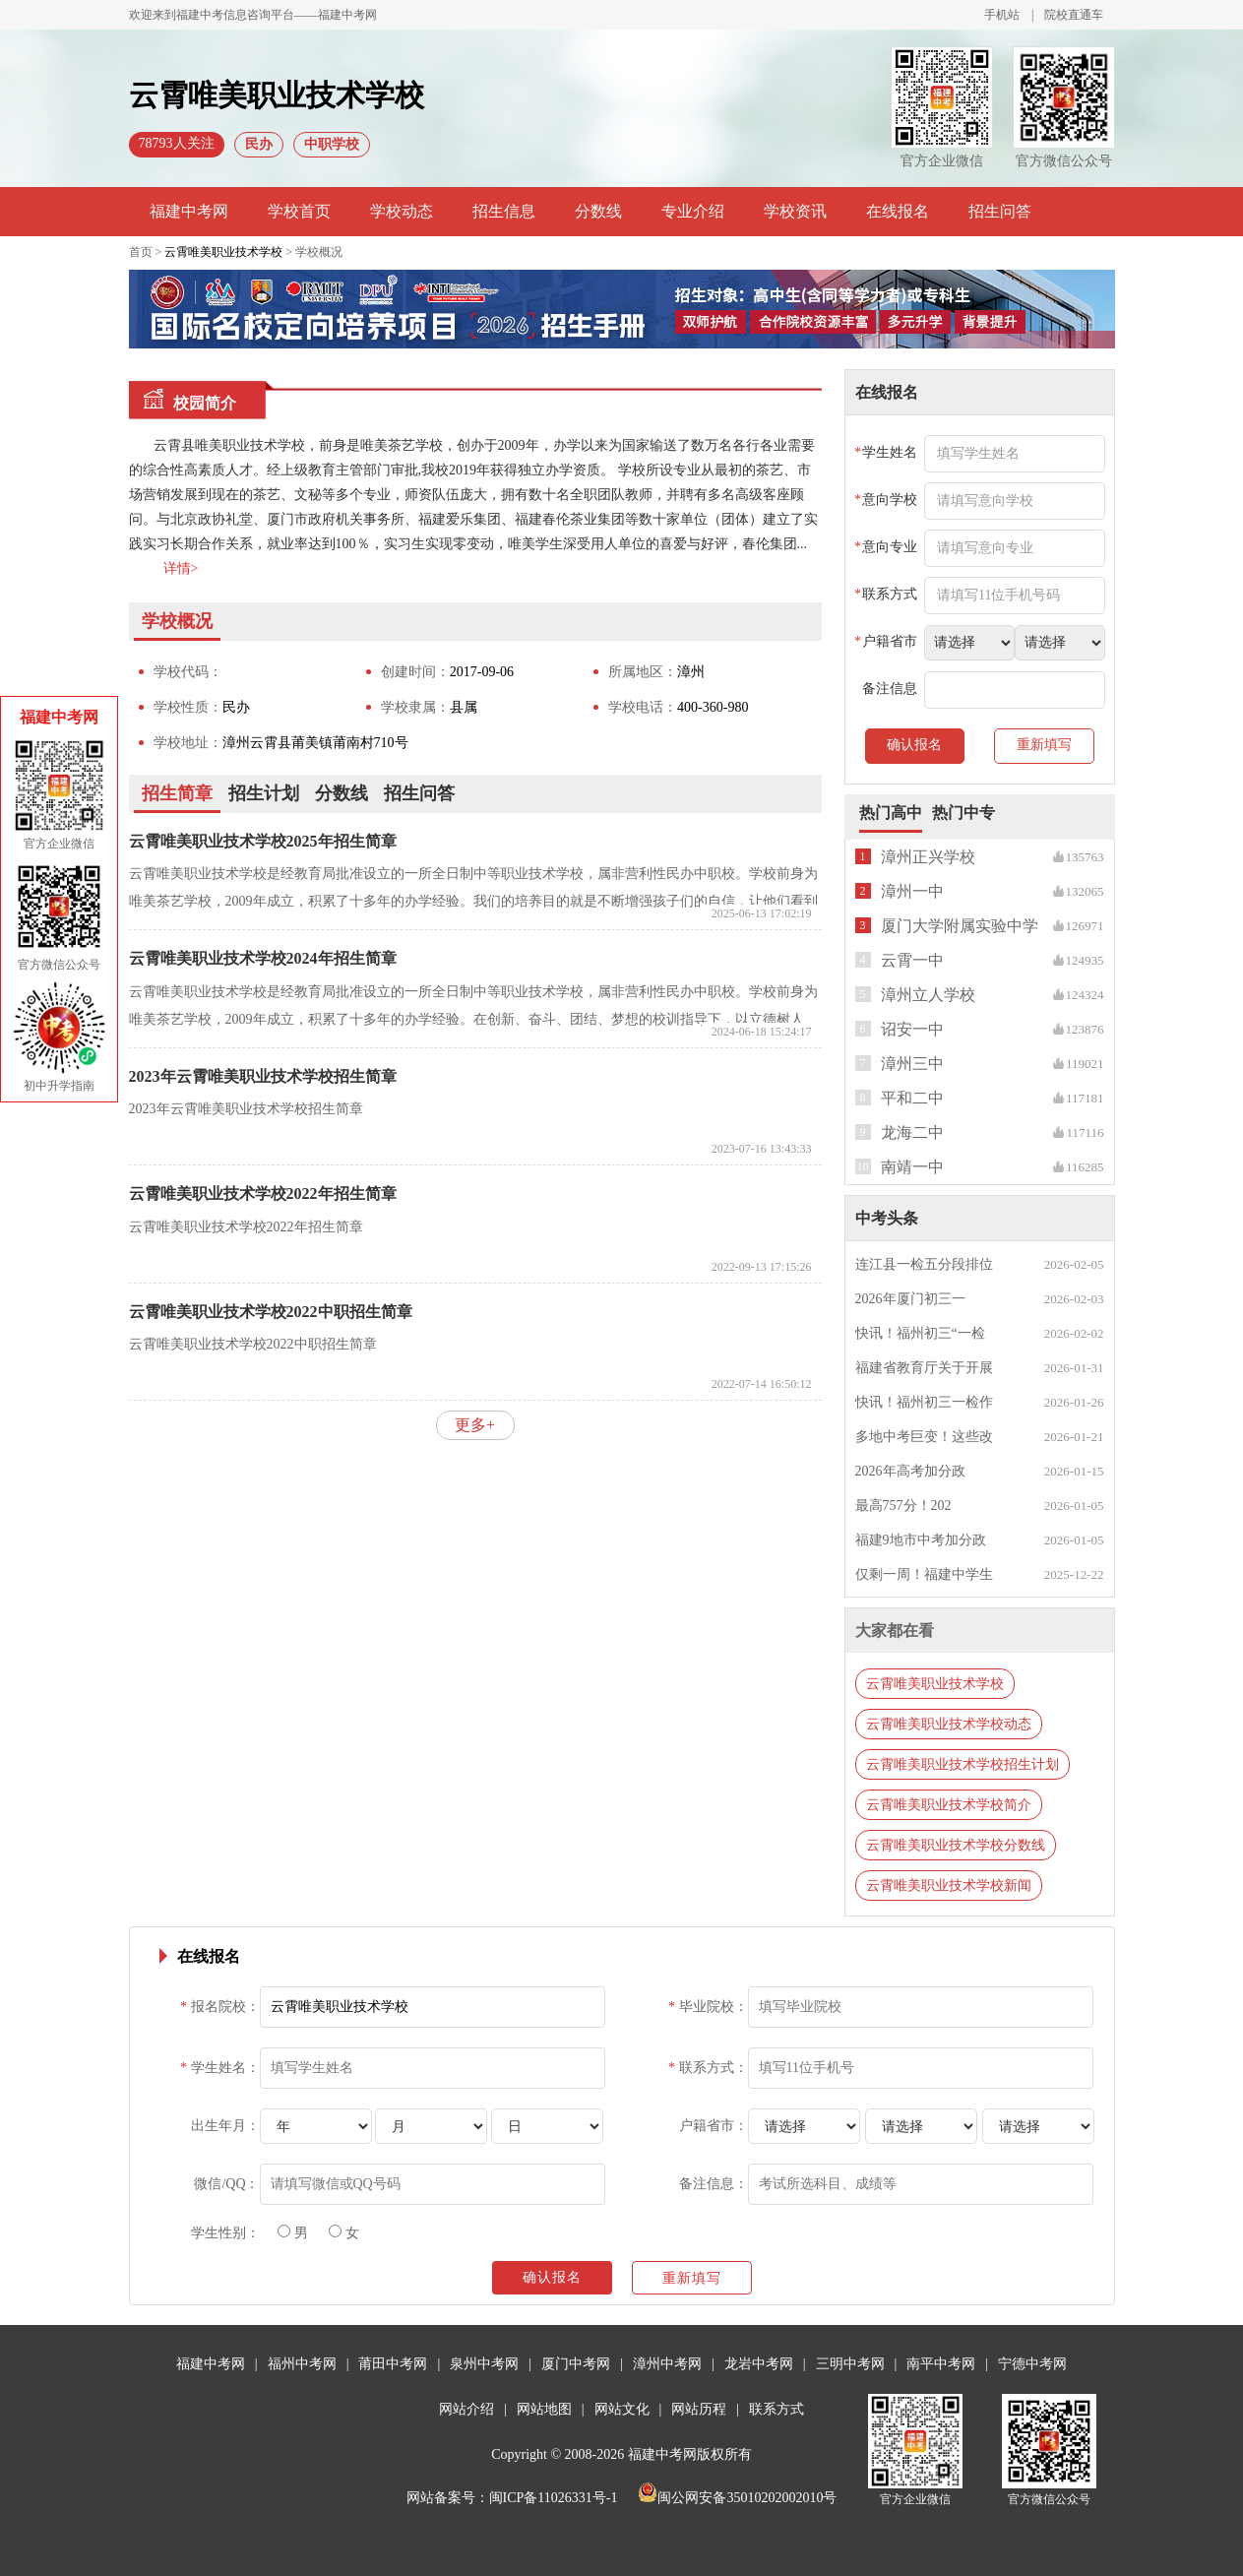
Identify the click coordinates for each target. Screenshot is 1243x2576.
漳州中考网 (667, 2363)
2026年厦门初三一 (910, 1298)
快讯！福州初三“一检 (920, 1333)
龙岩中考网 (758, 2363)
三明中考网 (850, 2363)
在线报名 (897, 211)
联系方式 (776, 2409)
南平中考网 (940, 2363)
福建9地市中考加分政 (920, 1540)
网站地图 (544, 2409)
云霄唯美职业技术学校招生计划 (962, 1764)
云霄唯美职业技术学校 (223, 252)
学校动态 (401, 211)
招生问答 (999, 211)
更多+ (475, 1424)
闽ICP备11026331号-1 (553, 2497)
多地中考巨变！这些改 (924, 1436)
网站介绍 (466, 2409)
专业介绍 (692, 211)
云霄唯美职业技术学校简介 (948, 1804)
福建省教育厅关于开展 (924, 1367)
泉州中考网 (484, 2363)
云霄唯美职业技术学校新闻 (948, 1885)
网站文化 (622, 2409)
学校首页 (299, 211)
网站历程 (698, 2409)
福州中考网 (302, 2363)
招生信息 (503, 211)
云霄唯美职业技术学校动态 (948, 1724)
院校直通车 (1073, 15)
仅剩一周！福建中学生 (924, 1574)
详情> (181, 568)
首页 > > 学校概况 (236, 252)
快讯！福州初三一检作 (924, 1402)
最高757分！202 (903, 1505)
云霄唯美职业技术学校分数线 (955, 1845)
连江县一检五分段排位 (924, 1264)
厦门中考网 (575, 2363)
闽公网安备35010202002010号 (737, 2497)
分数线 (598, 211)
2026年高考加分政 (910, 1471)
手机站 (1002, 15)
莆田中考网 (392, 2363)
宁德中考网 (1032, 2363)
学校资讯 (795, 211)
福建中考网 (189, 211)
